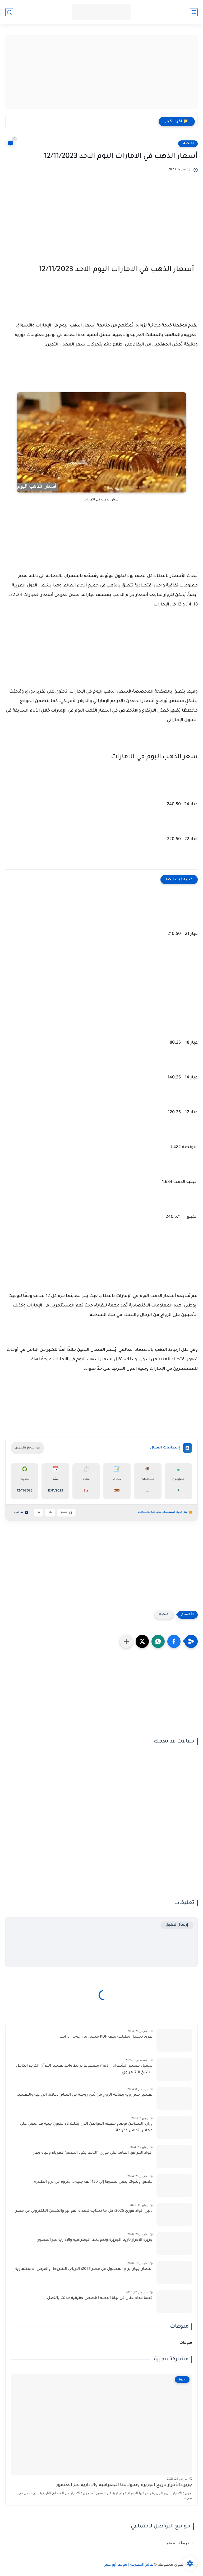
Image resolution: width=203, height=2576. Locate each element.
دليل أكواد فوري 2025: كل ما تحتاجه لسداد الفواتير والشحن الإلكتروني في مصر (84, 2211)
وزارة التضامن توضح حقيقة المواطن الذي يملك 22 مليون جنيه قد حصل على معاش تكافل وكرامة (86, 2127)
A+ (50, 1512)
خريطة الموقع (178, 2543)
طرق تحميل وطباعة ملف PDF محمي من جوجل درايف (106, 2037)
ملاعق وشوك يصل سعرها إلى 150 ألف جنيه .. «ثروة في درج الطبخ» (93, 2182)
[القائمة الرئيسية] (194, 12)
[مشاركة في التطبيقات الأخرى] (126, 1641)
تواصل (21, 1512)
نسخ (66, 1512)
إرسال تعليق (177, 1925)
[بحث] (9, 12)
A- (38, 1512)
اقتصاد (188, 143)
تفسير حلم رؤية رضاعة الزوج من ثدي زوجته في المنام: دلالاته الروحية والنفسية (85, 2095)
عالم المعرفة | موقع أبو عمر (128, 2565)
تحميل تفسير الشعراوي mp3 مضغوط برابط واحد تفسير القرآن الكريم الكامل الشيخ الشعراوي (84, 2069)
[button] (174, 1641)
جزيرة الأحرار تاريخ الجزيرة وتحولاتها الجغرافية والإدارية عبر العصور (95, 2240)
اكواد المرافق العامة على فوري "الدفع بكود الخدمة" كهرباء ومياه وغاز (93, 2153)
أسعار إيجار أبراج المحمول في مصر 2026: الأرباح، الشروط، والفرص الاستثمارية (84, 2269)
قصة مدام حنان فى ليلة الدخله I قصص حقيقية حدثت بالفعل (100, 2298)
